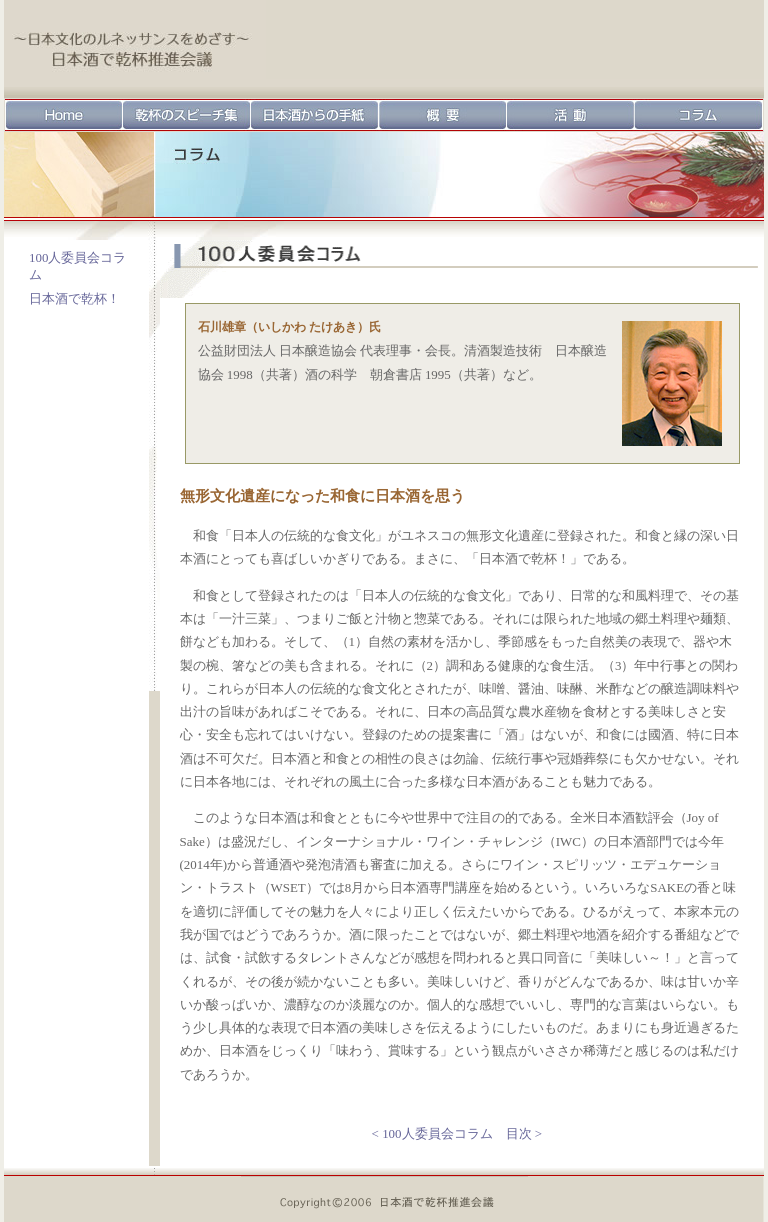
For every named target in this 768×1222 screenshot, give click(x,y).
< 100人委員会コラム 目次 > (457, 1133)
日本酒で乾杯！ (74, 298)
